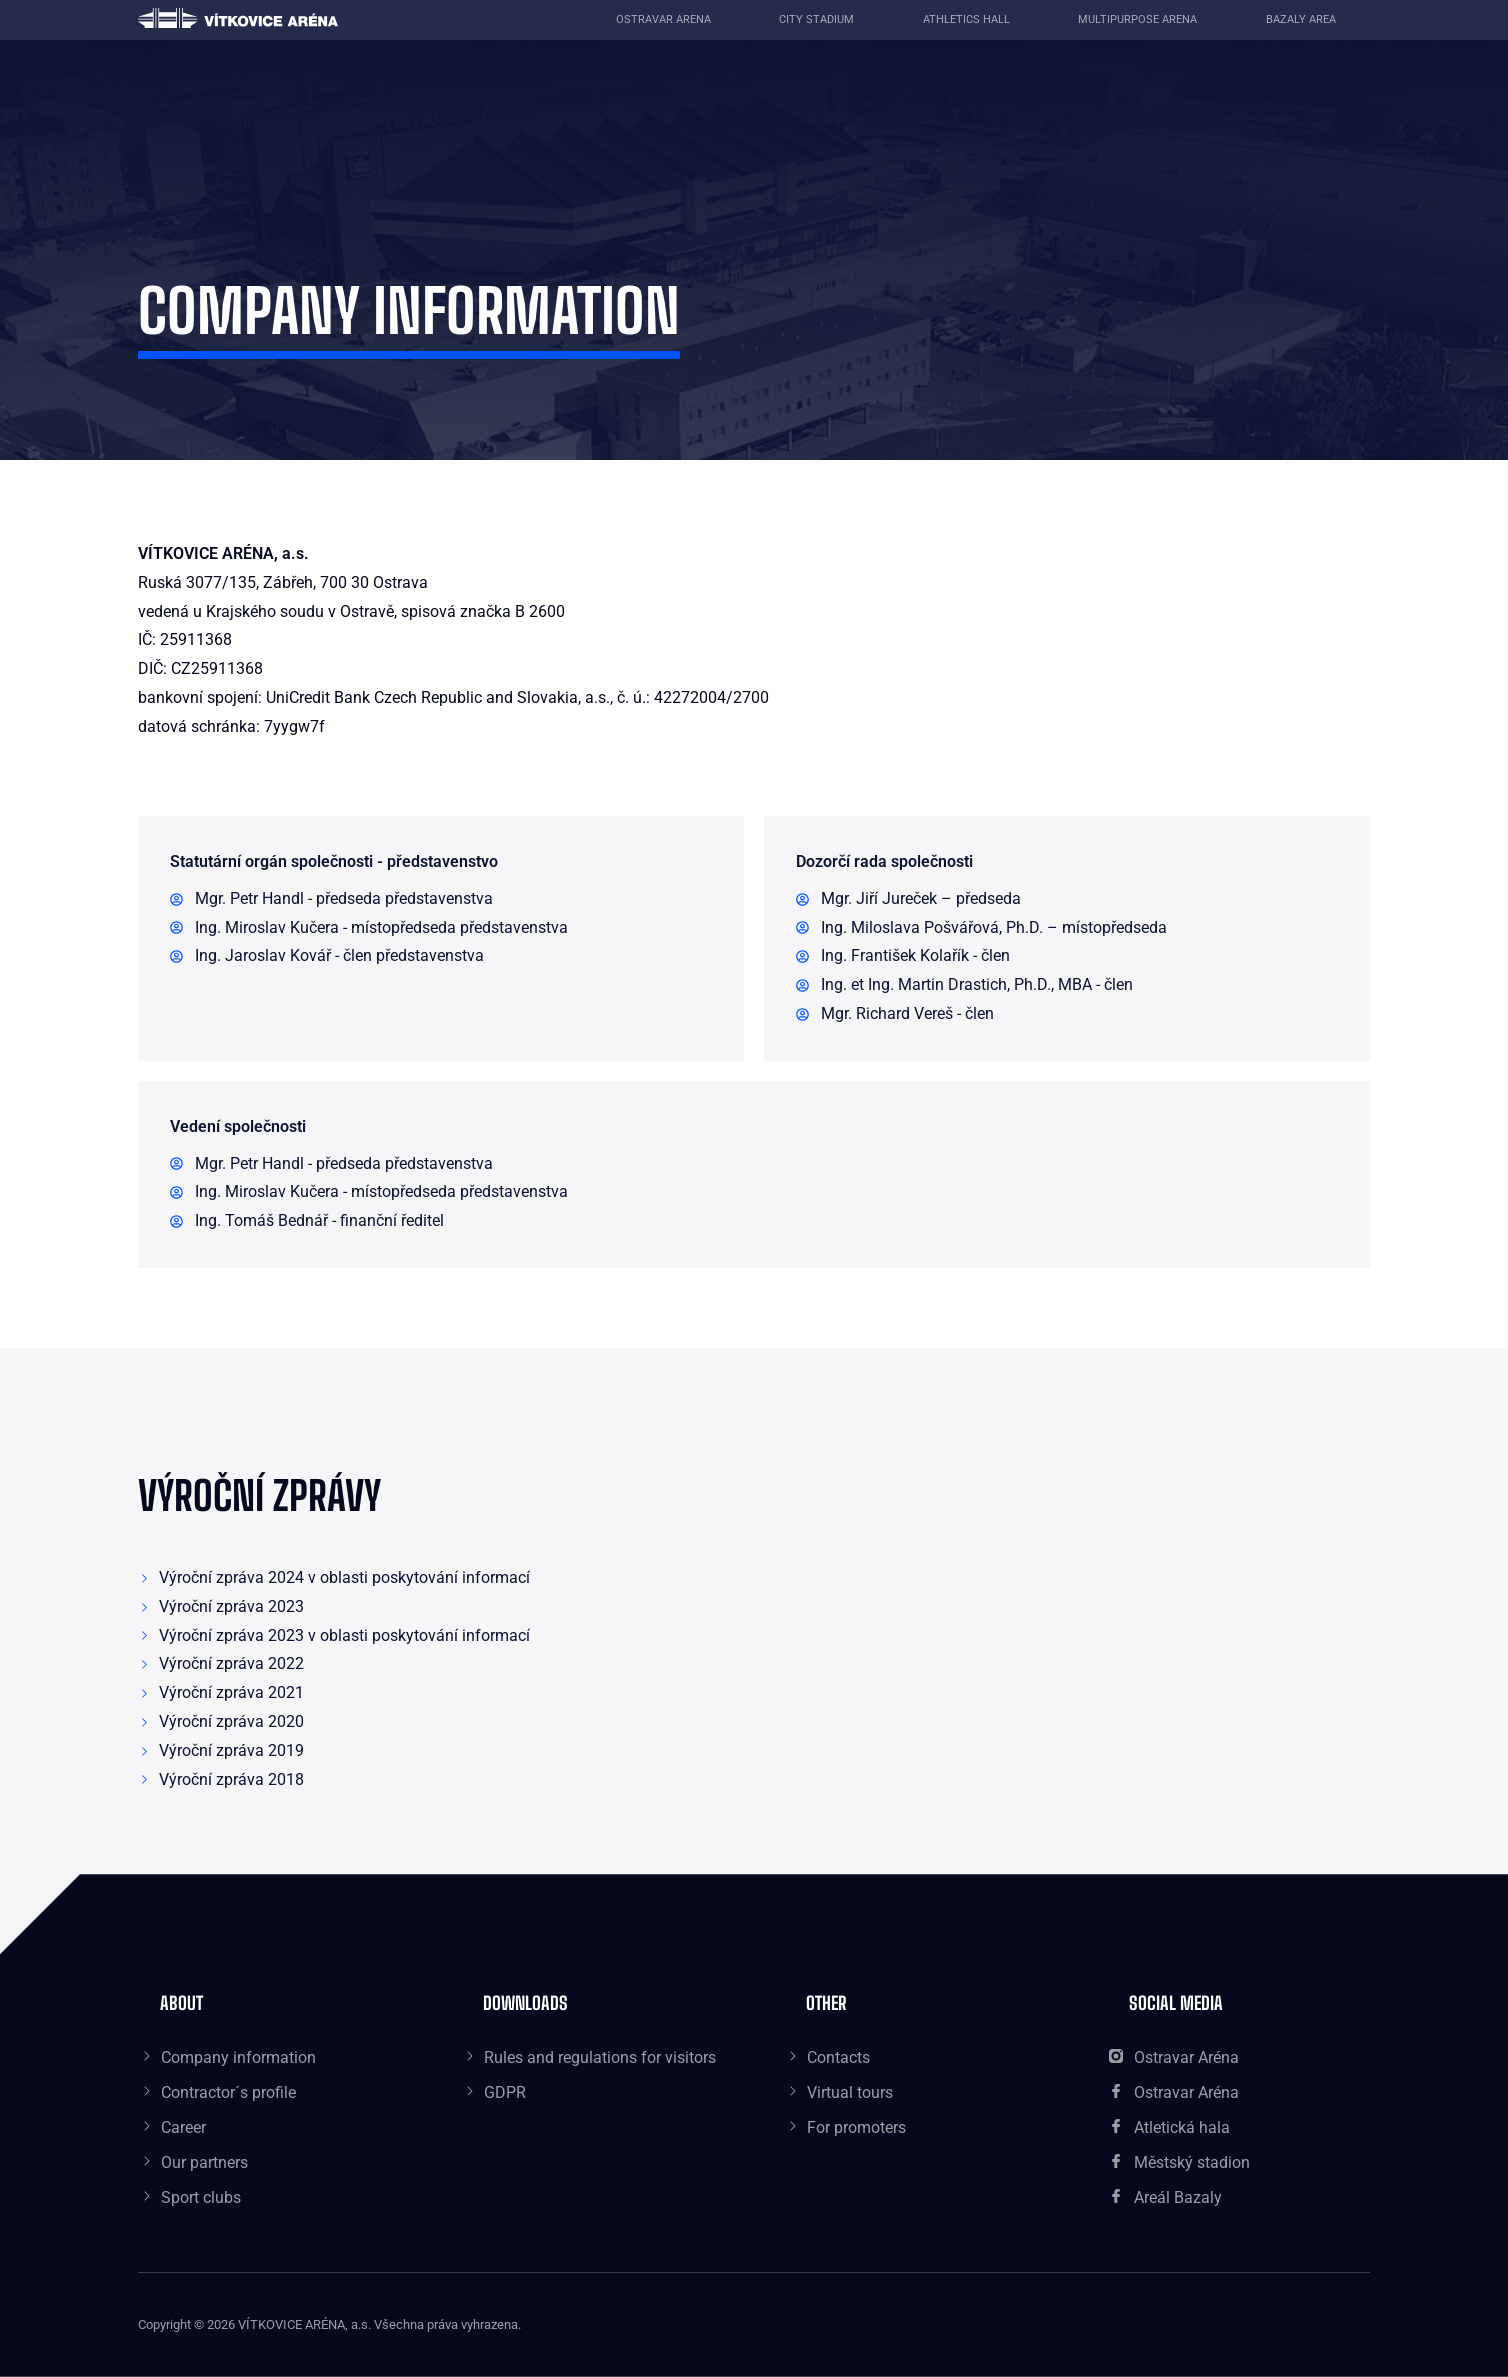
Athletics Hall (966, 19)
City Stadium (816, 19)
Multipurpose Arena (1137, 19)
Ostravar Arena (663, 19)
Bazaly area (1301, 19)
